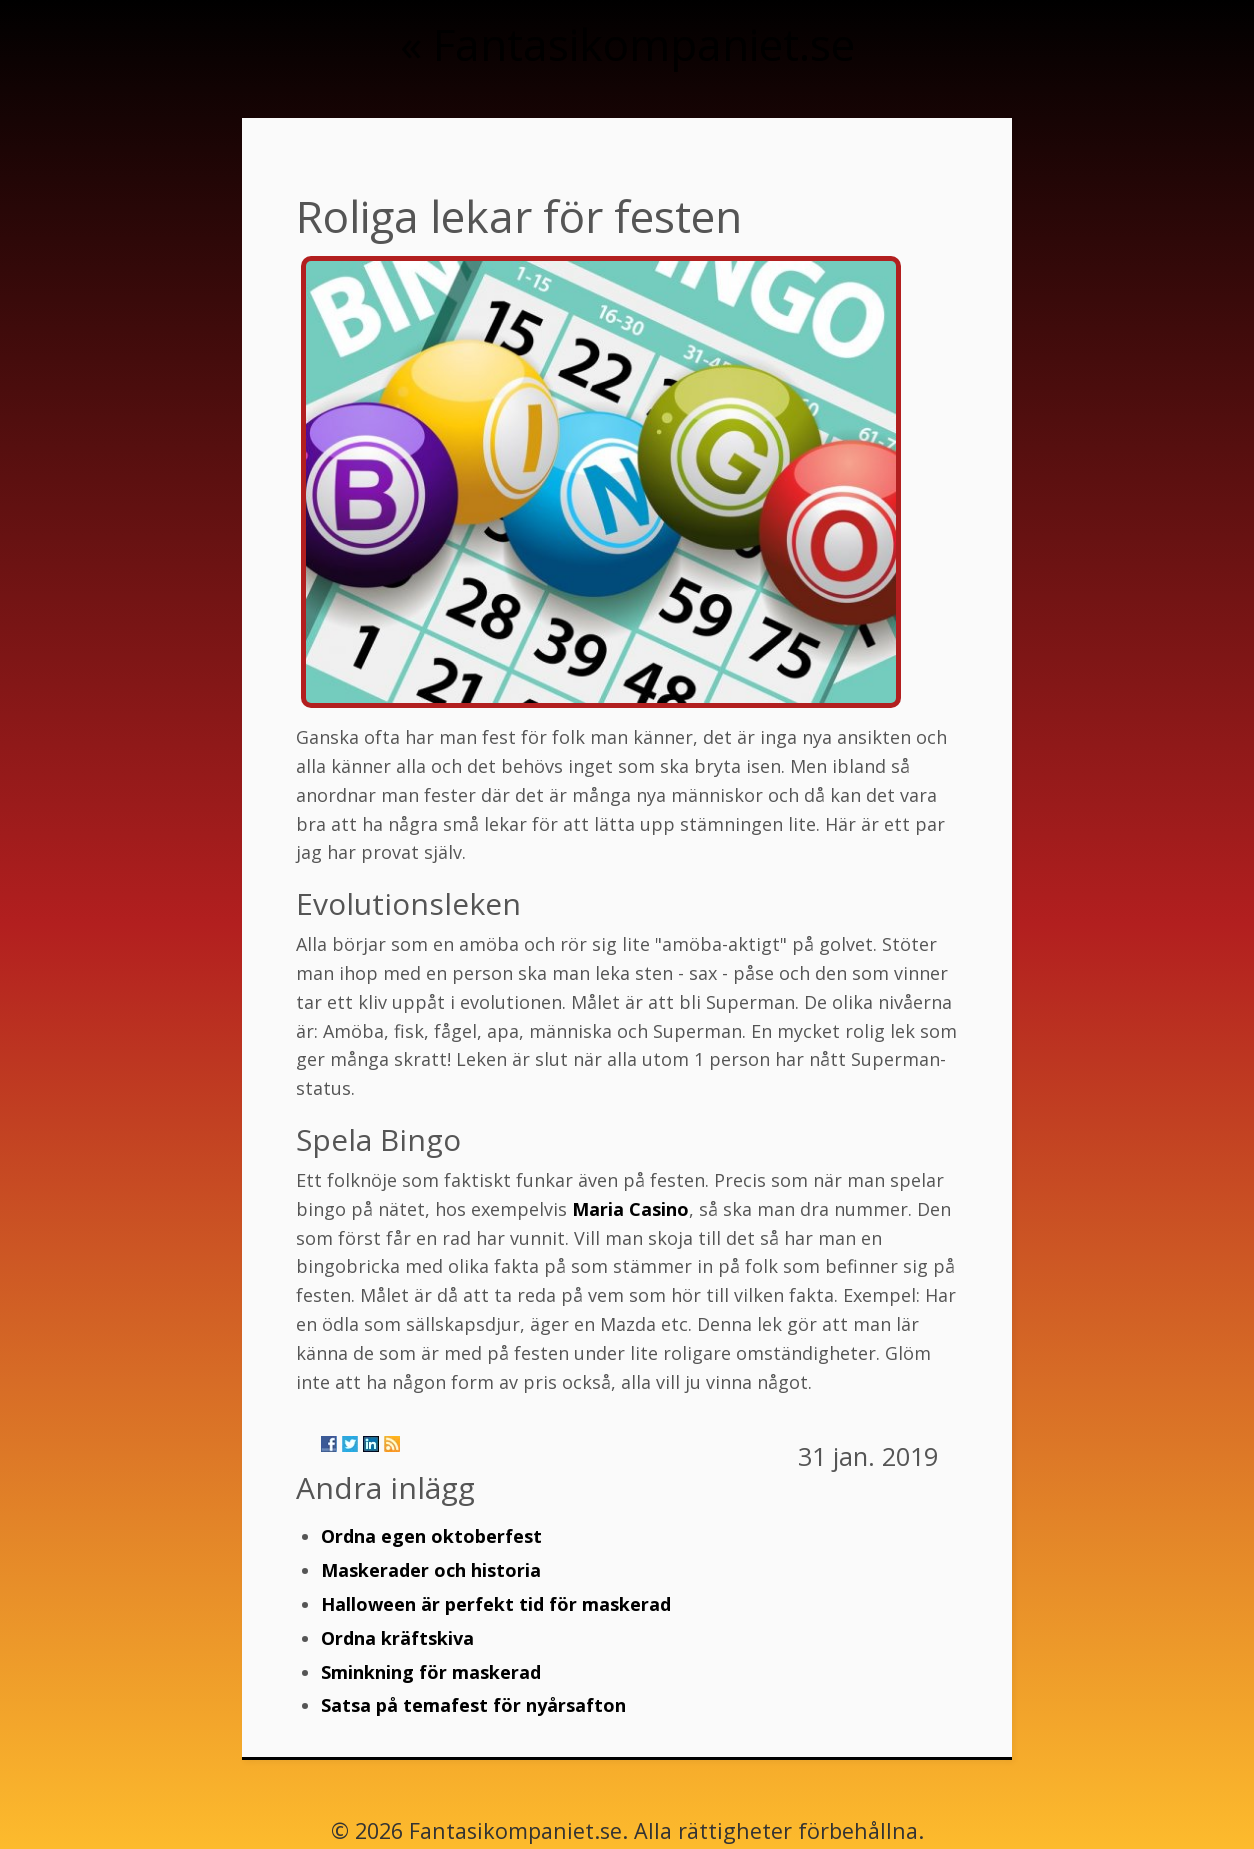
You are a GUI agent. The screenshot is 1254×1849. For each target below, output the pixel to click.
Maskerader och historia (431, 1570)
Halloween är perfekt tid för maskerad (496, 1604)
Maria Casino (630, 1209)
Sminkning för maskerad (431, 1672)
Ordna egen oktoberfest (431, 1536)
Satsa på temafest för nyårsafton (473, 1705)
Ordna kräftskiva (397, 1638)
